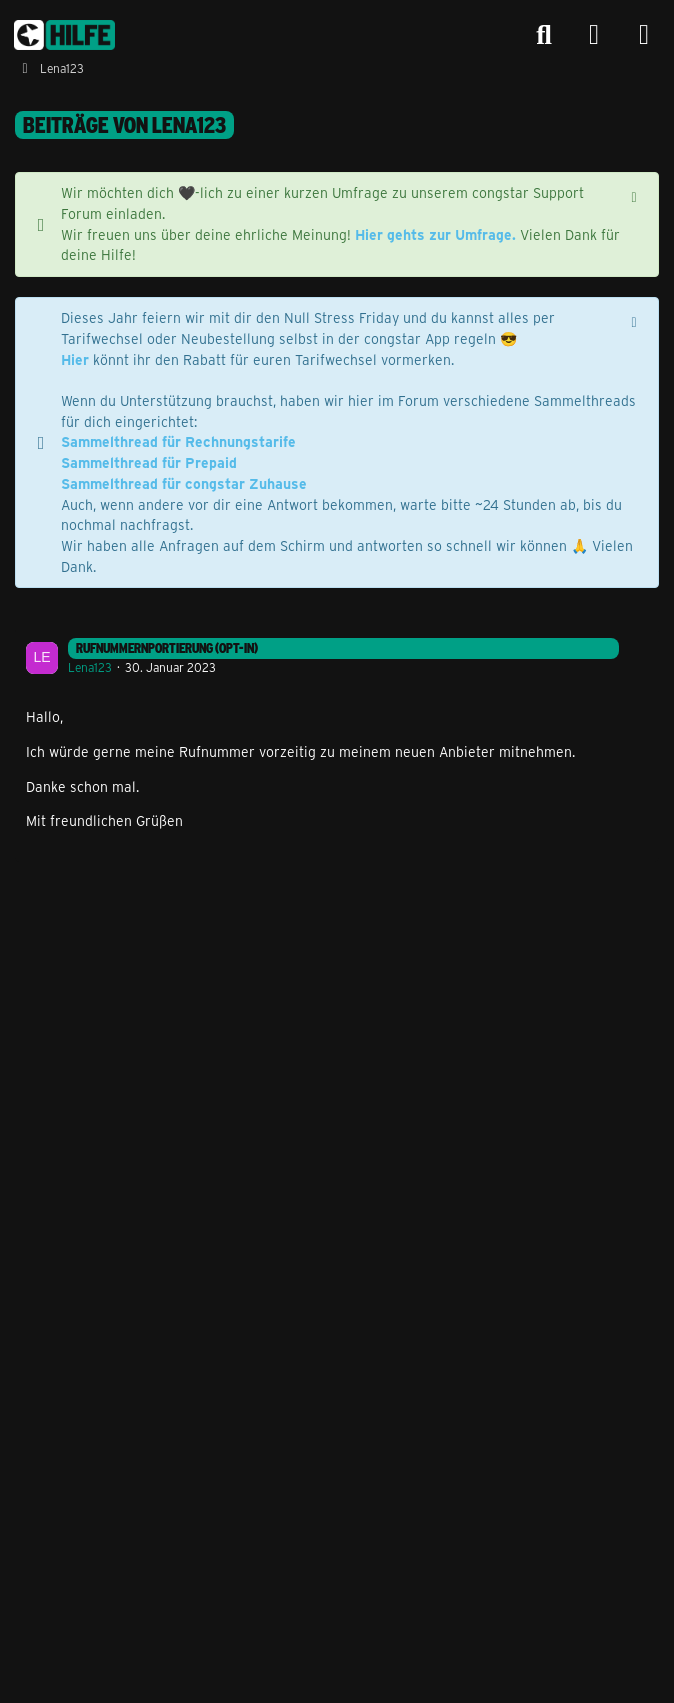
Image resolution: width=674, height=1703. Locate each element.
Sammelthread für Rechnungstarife (178, 441)
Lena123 (90, 667)
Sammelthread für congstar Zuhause (184, 483)
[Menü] (644, 35)
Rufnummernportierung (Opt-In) (167, 648)
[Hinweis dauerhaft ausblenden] (636, 195)
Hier (75, 359)
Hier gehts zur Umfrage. (435, 234)
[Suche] (544, 35)
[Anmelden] (594, 35)
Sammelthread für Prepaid (149, 462)
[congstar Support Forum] (64, 35)
